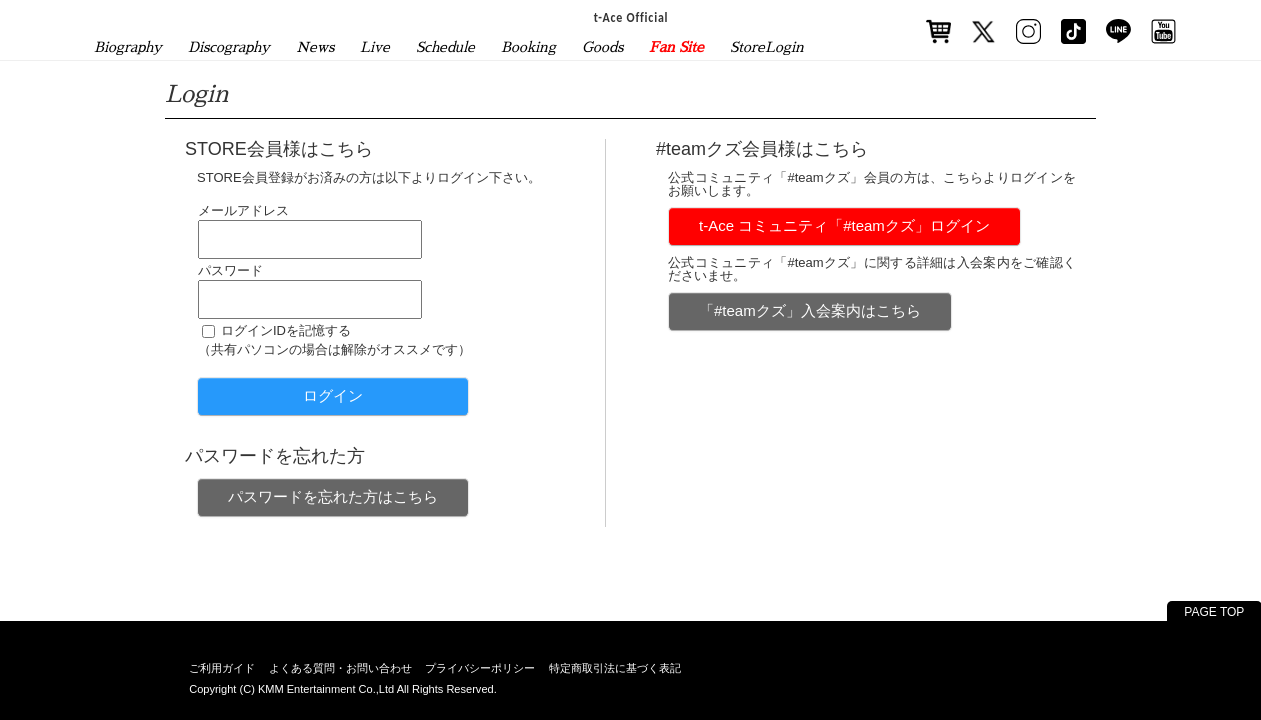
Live (375, 47)
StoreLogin (767, 47)
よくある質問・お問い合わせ (340, 668)
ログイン (333, 395)
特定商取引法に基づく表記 (615, 668)
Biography (128, 47)
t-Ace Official (630, 17)
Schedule (445, 47)
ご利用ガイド (222, 668)
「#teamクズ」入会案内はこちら (810, 310)
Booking (528, 47)
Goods (602, 47)
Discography (229, 47)
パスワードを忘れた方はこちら (333, 496)
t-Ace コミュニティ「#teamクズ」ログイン (844, 225)
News (315, 47)
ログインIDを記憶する (286, 330)
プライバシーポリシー (480, 668)
